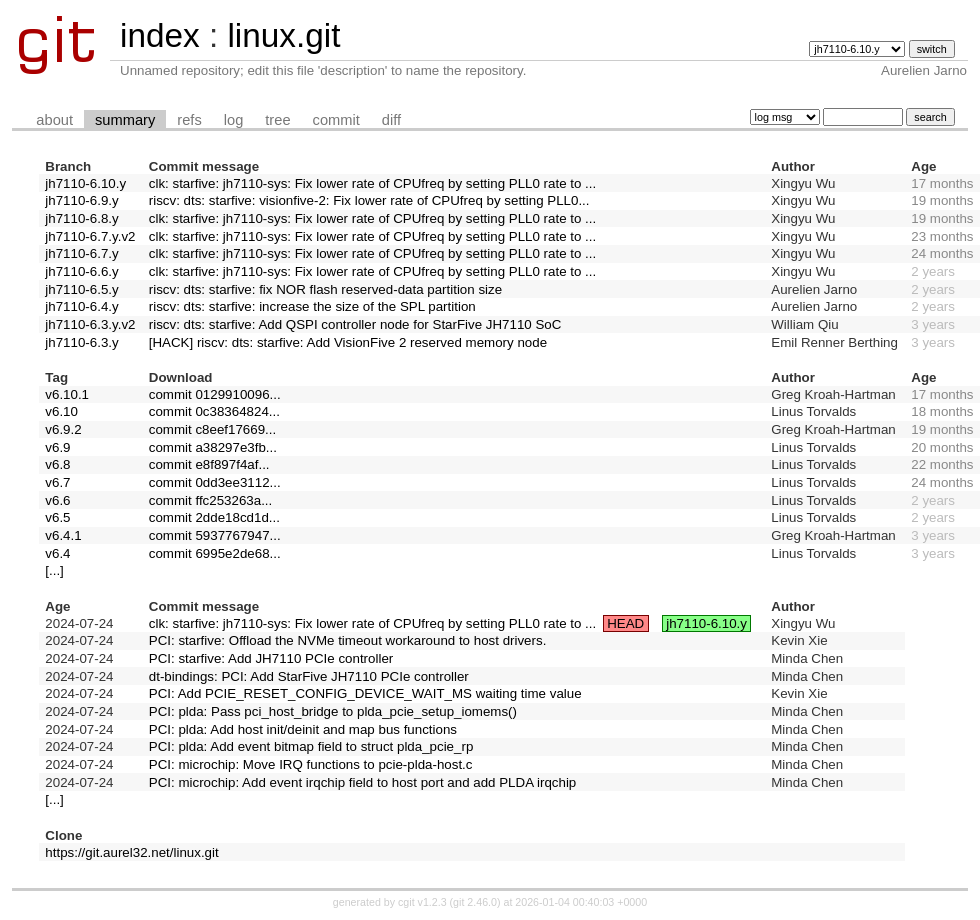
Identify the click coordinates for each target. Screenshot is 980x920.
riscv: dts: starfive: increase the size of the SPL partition (312, 306)
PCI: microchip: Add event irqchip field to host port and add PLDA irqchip (362, 782)
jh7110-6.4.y (81, 306)
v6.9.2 (63, 429)
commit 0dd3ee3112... (215, 482)
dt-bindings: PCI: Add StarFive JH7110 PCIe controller (309, 676)
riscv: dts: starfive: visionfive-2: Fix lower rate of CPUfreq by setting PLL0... (369, 200)
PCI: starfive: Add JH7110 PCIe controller (271, 658)
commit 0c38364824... (214, 411)
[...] (54, 570)
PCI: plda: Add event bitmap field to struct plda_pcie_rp (311, 746)
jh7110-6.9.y (81, 200)
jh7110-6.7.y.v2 (90, 236)
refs (189, 120)
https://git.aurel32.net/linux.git (131, 852)
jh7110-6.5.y (81, 289)
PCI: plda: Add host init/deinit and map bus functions (303, 729)
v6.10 (61, 411)
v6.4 (57, 553)
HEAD (625, 623)
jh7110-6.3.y (81, 342)
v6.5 (57, 517)
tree (277, 120)
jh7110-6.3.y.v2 (90, 324)
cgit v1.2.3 (422, 902)
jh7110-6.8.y (81, 218)
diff (391, 120)
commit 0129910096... (215, 394)
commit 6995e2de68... (215, 553)
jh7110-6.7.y (81, 253)
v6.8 (57, 464)
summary (125, 120)
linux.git (283, 35)
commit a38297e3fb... (213, 447)
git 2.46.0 (475, 902)
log (234, 120)
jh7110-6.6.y (81, 271)
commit (336, 120)
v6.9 (57, 447)
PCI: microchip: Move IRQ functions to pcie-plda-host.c (311, 764)
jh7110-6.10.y (85, 183)
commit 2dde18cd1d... (214, 517)
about (54, 120)
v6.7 (57, 482)
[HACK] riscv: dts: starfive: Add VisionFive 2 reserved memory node (348, 342)
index (160, 35)
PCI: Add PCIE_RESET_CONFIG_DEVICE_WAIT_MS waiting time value (365, 693)
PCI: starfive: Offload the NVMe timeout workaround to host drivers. (348, 640)
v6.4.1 (63, 535)
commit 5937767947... (215, 535)
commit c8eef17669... (212, 429)
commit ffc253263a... (210, 500)
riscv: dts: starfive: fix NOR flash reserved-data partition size (325, 289)
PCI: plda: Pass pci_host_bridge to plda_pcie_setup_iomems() (333, 711)
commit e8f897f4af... (209, 464)
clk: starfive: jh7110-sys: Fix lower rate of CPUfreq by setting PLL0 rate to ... (372, 183)
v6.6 (57, 500)
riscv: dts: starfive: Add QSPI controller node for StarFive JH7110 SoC (355, 324)
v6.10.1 (67, 394)
